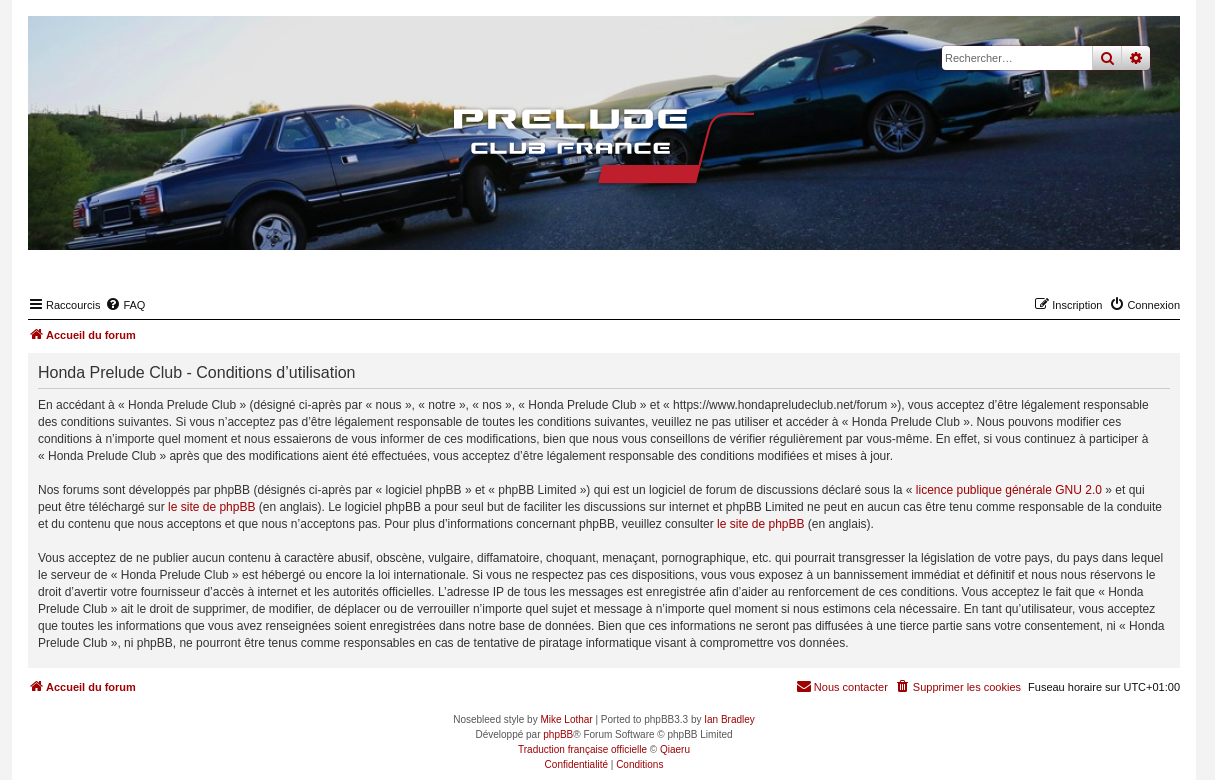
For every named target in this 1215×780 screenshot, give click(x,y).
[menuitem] (125, 305)
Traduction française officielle (582, 749)
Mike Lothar (566, 719)
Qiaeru (675, 749)
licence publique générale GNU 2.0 (1009, 490)
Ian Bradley (729, 719)
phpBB (558, 734)
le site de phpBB (211, 507)
